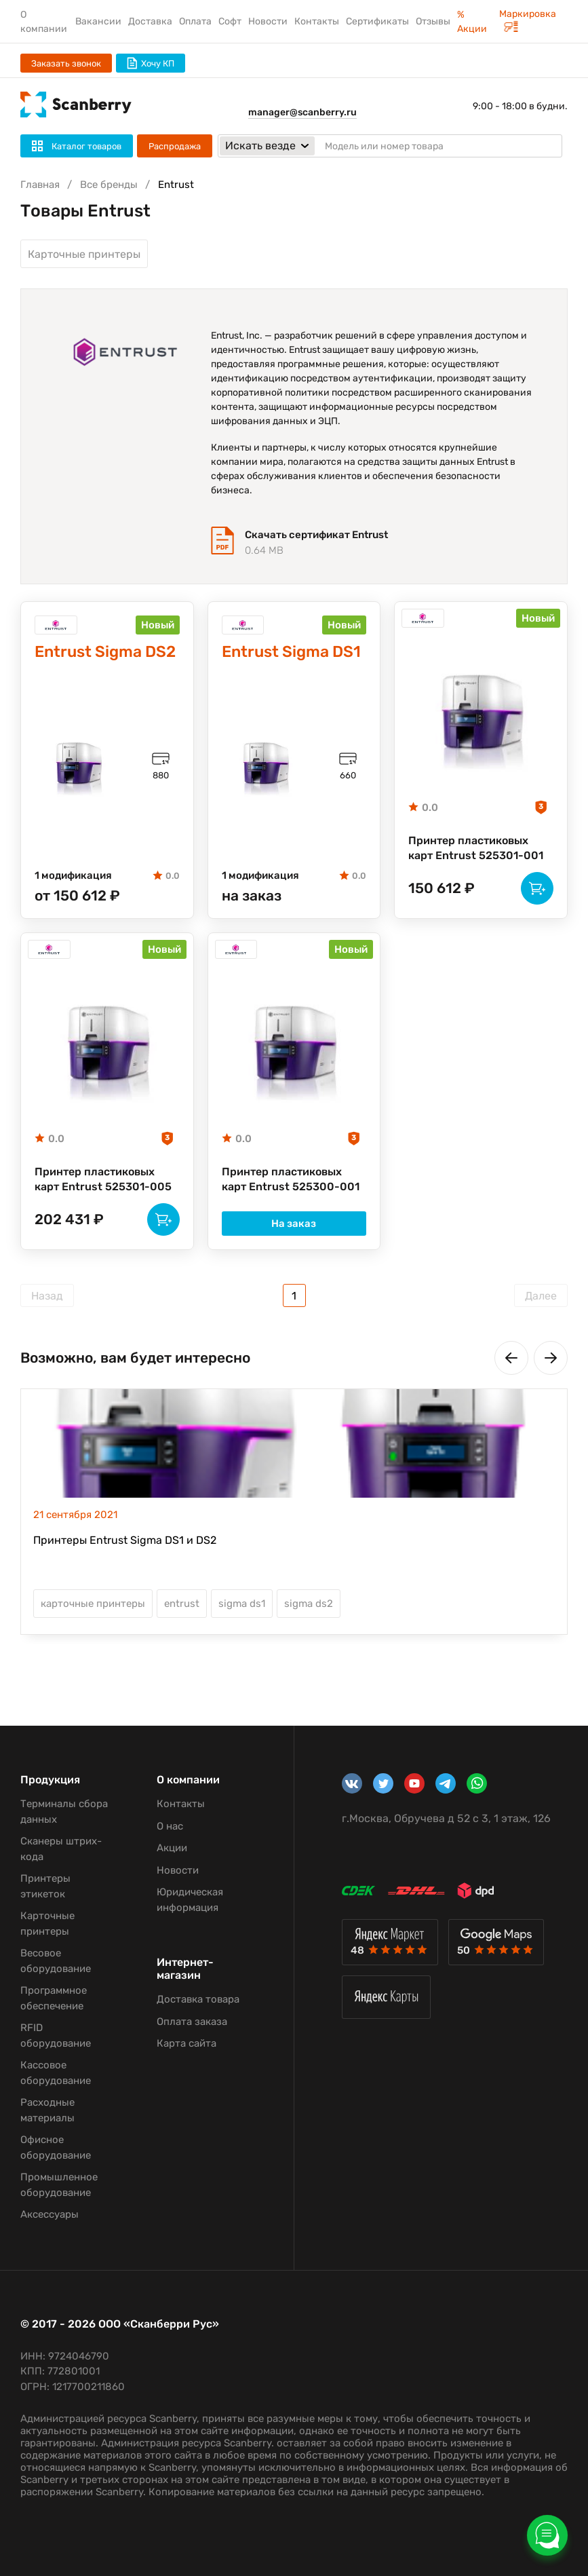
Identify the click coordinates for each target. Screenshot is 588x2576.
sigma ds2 (308, 1603)
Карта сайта (186, 2043)
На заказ (293, 1223)
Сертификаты (377, 21)
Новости (268, 21)
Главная (40, 184)
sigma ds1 (241, 1603)
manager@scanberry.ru (302, 112)
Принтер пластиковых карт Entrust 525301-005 (103, 1179)
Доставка (150, 21)
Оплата (195, 21)
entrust (181, 1603)
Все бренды (109, 184)
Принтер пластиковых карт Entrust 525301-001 (475, 848)
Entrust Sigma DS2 (105, 652)
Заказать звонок (66, 63)
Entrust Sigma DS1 (291, 652)
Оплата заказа (192, 2021)
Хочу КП (150, 63)
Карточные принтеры (84, 254)
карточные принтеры (93, 1603)
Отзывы (433, 21)
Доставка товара (198, 1999)
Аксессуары (49, 2214)
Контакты (316, 21)
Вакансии (98, 21)
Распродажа (175, 146)
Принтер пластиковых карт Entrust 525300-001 (290, 1179)
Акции (172, 1848)
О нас (170, 1826)
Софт (229, 21)
